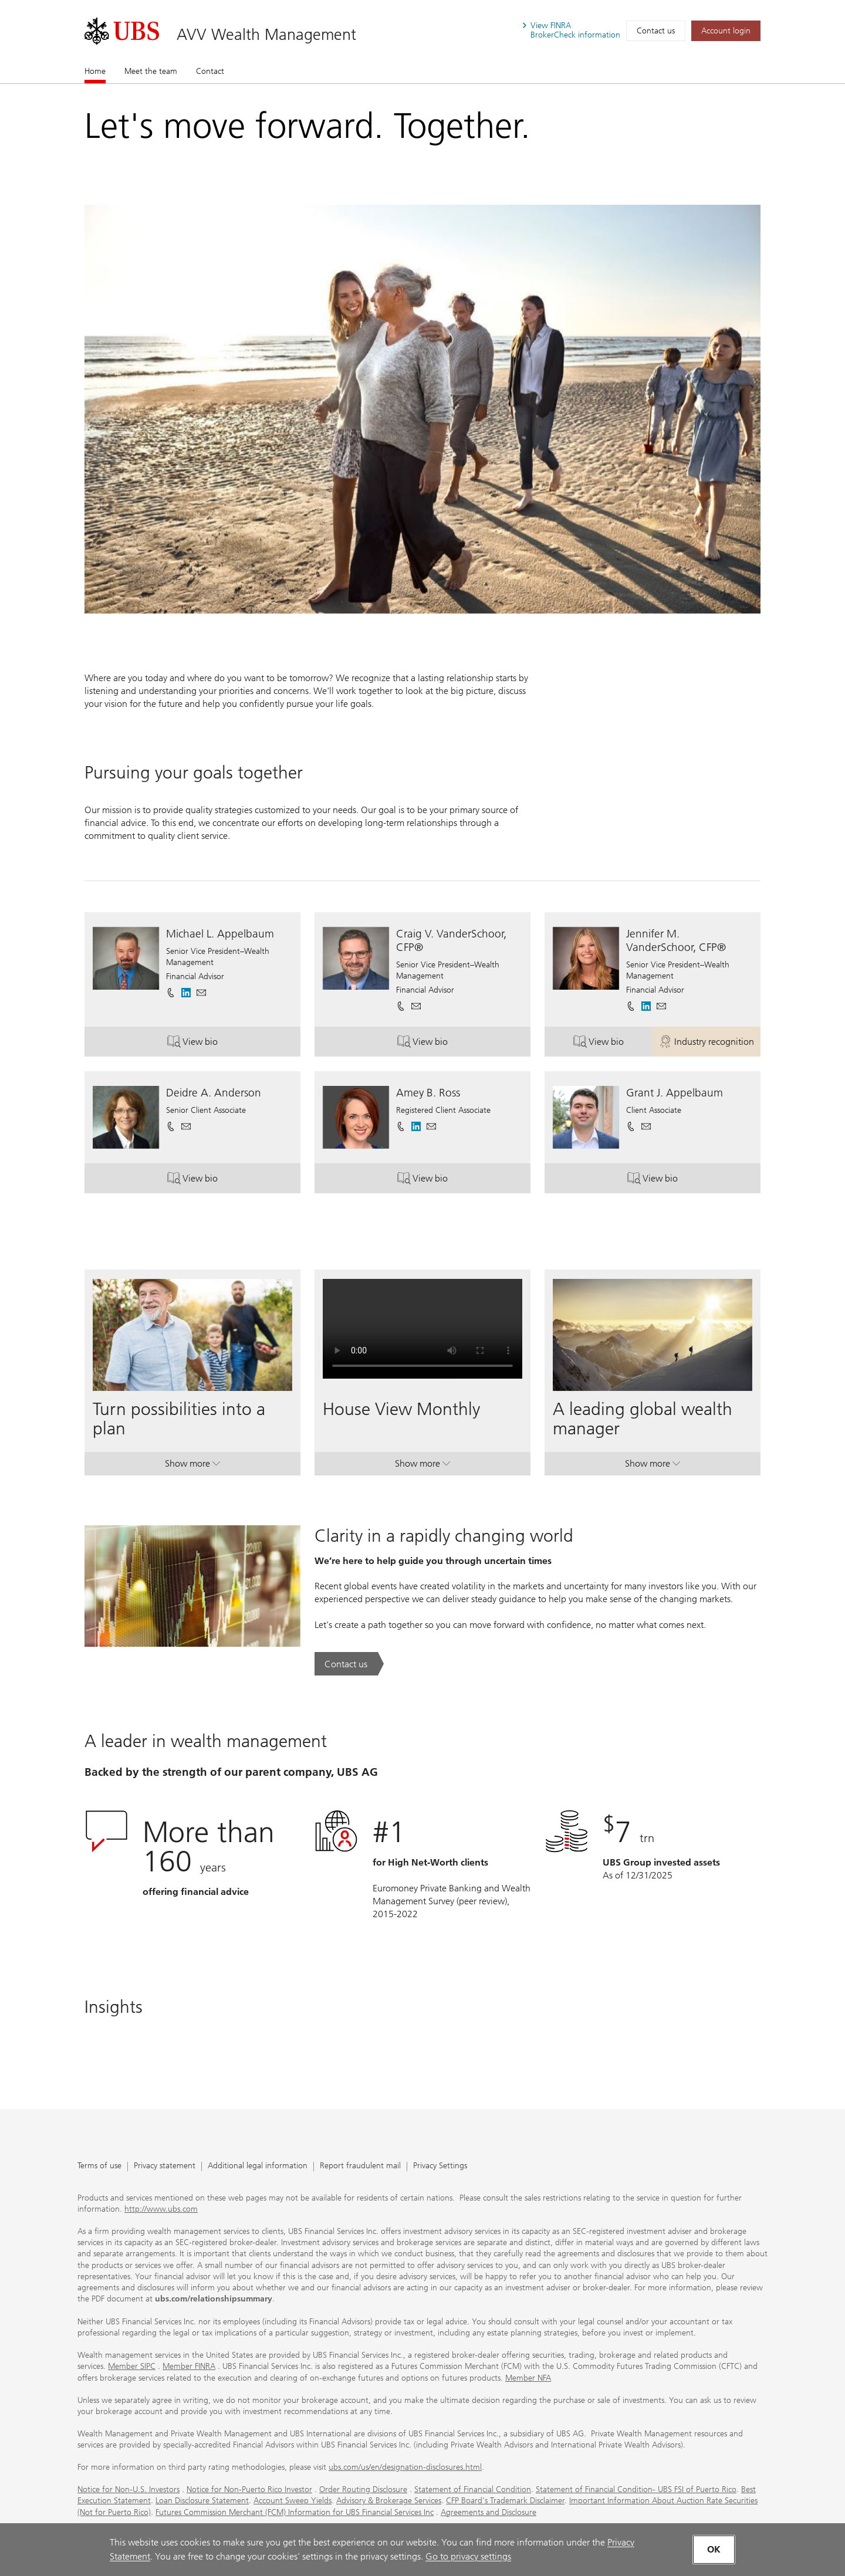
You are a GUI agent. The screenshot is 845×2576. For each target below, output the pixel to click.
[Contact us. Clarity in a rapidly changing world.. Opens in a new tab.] (349, 1663)
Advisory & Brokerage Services (388, 2501)
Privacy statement (164, 2166)
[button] (201, 992)
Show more (192, 1466)
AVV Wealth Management (266, 34)
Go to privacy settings (468, 2556)
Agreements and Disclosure (488, 2512)
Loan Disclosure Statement (202, 2501)
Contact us (656, 31)
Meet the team (150, 71)
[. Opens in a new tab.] (121, 31)
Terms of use (99, 2166)
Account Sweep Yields (293, 2501)
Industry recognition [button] (709, 1043)
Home (95, 71)
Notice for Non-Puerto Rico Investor (249, 2489)
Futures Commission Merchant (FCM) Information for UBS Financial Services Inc (295, 2512)
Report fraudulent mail (360, 2166)
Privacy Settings (440, 2166)
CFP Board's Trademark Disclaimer (505, 2501)
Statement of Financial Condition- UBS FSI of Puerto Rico (636, 2489)
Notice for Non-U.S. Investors (128, 2489)
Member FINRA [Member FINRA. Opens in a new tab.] (189, 2366)
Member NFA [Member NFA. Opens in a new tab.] (528, 2378)
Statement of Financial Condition (472, 2489)
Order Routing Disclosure (363, 2489)
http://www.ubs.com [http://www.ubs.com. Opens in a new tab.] (161, 2209)
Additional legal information (257, 2166)
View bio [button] (228, 1043)
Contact (210, 71)
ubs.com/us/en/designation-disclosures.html (405, 2467)
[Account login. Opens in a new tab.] (725, 31)
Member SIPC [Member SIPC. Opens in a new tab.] (132, 2366)
